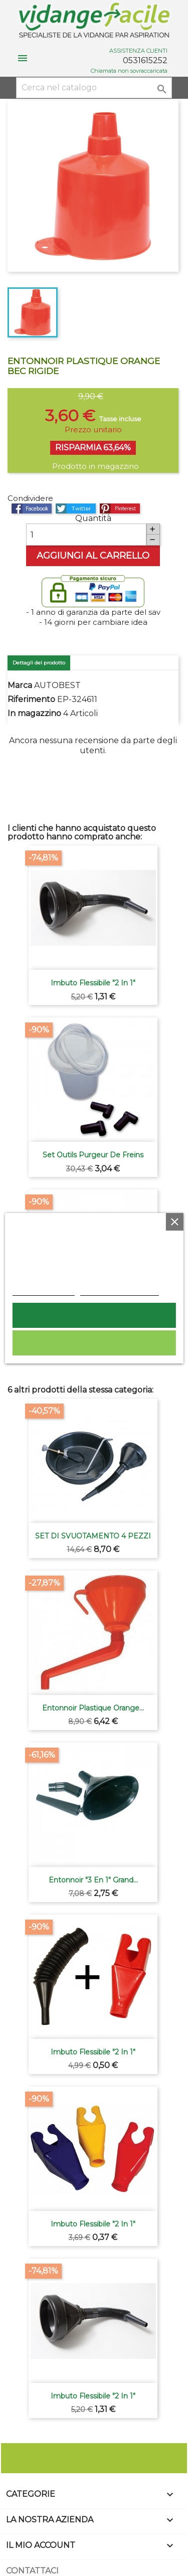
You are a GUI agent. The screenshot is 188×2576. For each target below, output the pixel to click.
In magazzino (34, 713)
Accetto (94, 1315)
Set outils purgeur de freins (93, 1154)
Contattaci (32, 2570)
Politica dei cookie (43, 1290)
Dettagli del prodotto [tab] (39, 662)
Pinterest (120, 508)
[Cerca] (94, 87)
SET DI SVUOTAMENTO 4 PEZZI (93, 1535)
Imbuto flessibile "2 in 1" (93, 982)
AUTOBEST (57, 685)
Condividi (32, 508)
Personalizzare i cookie (119, 1290)
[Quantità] (86, 535)
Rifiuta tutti (94, 1342)
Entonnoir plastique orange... (93, 1707)
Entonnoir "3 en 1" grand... (93, 1879)
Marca (20, 685)
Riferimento (31, 699)
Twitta (76, 508)
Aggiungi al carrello (93, 555)
